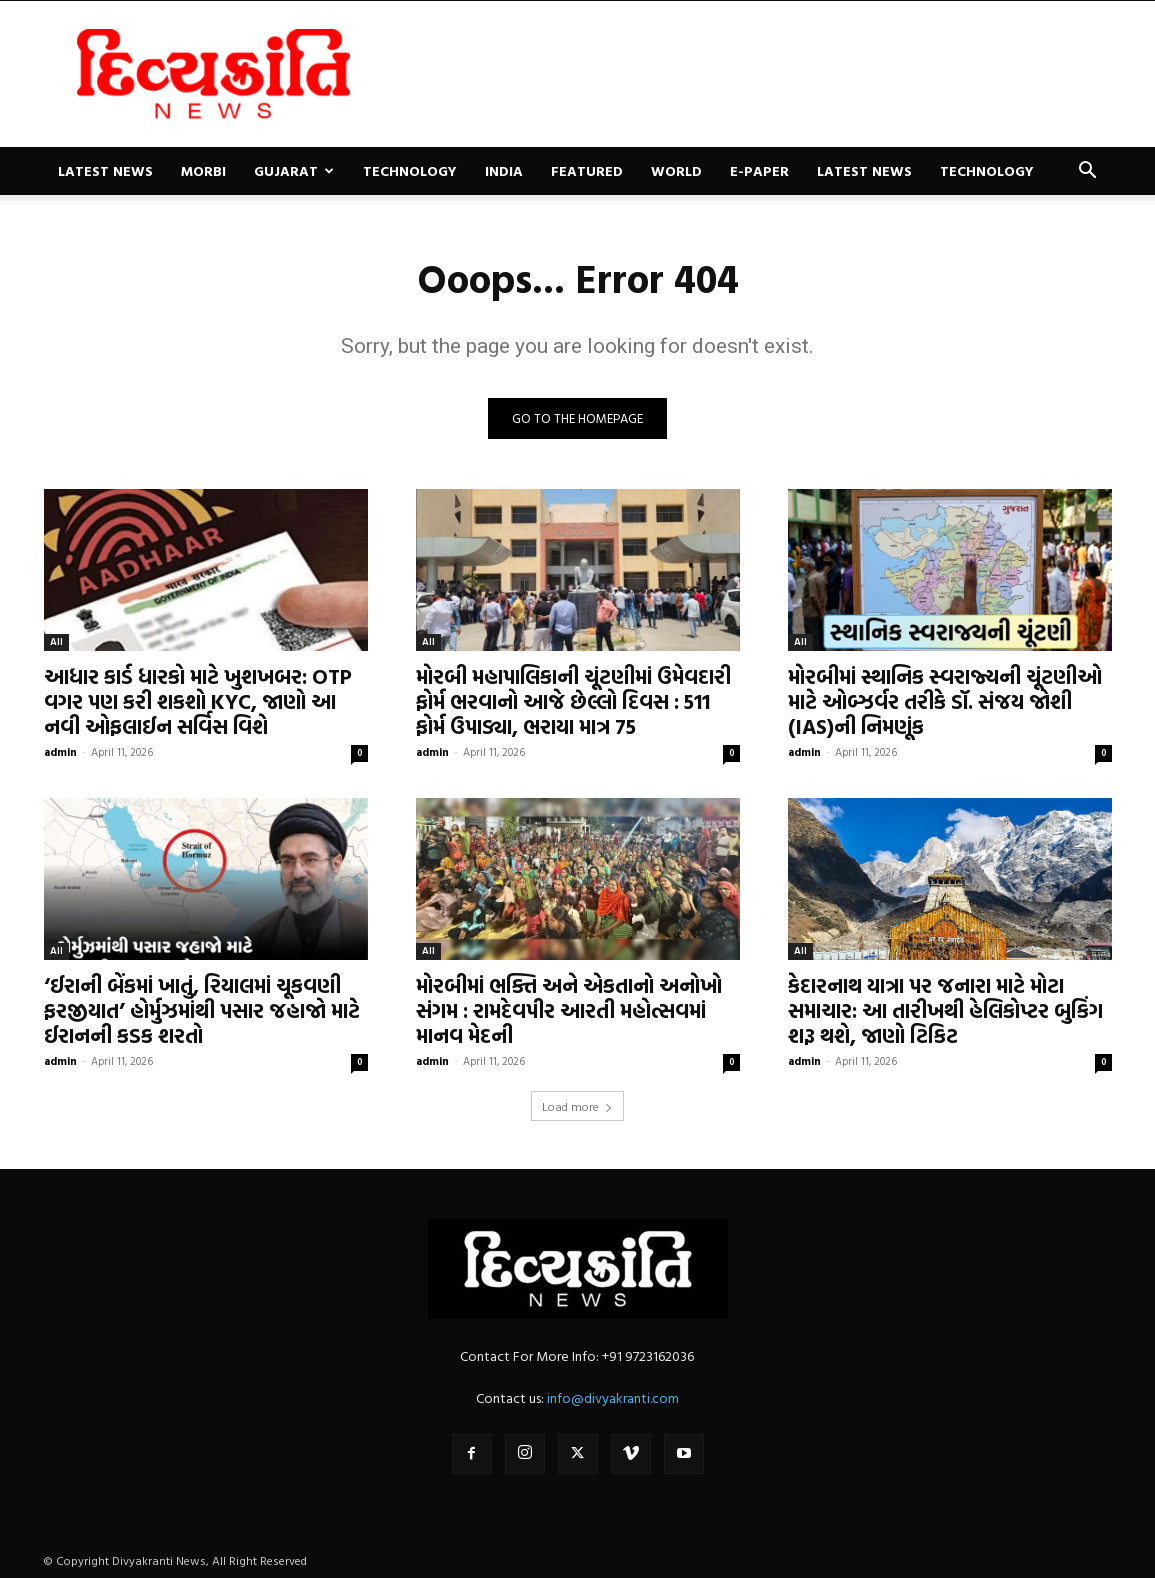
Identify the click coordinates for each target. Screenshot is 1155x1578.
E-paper (759, 170)
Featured (587, 170)
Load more (577, 1106)
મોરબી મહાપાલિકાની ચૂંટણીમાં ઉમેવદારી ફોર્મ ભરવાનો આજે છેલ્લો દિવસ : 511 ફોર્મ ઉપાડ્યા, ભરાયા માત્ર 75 (573, 701)
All (56, 641)
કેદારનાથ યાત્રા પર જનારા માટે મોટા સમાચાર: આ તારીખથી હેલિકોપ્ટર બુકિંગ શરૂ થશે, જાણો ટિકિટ (945, 1010)
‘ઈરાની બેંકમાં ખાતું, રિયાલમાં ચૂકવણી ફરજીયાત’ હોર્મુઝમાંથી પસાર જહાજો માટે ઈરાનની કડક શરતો (202, 1010)
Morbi (203, 170)
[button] (1088, 172)
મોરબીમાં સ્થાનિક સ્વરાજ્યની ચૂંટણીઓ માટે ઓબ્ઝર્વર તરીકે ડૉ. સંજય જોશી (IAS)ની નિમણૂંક (945, 701)
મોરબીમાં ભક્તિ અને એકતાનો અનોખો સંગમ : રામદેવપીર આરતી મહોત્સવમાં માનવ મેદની (569, 1010)
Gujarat (294, 170)
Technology (410, 170)
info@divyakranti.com (613, 1397)
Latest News (105, 170)
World (676, 170)
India (504, 170)
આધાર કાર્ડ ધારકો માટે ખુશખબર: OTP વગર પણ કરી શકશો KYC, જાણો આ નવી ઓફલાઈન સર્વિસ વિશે (198, 701)
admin (60, 752)
